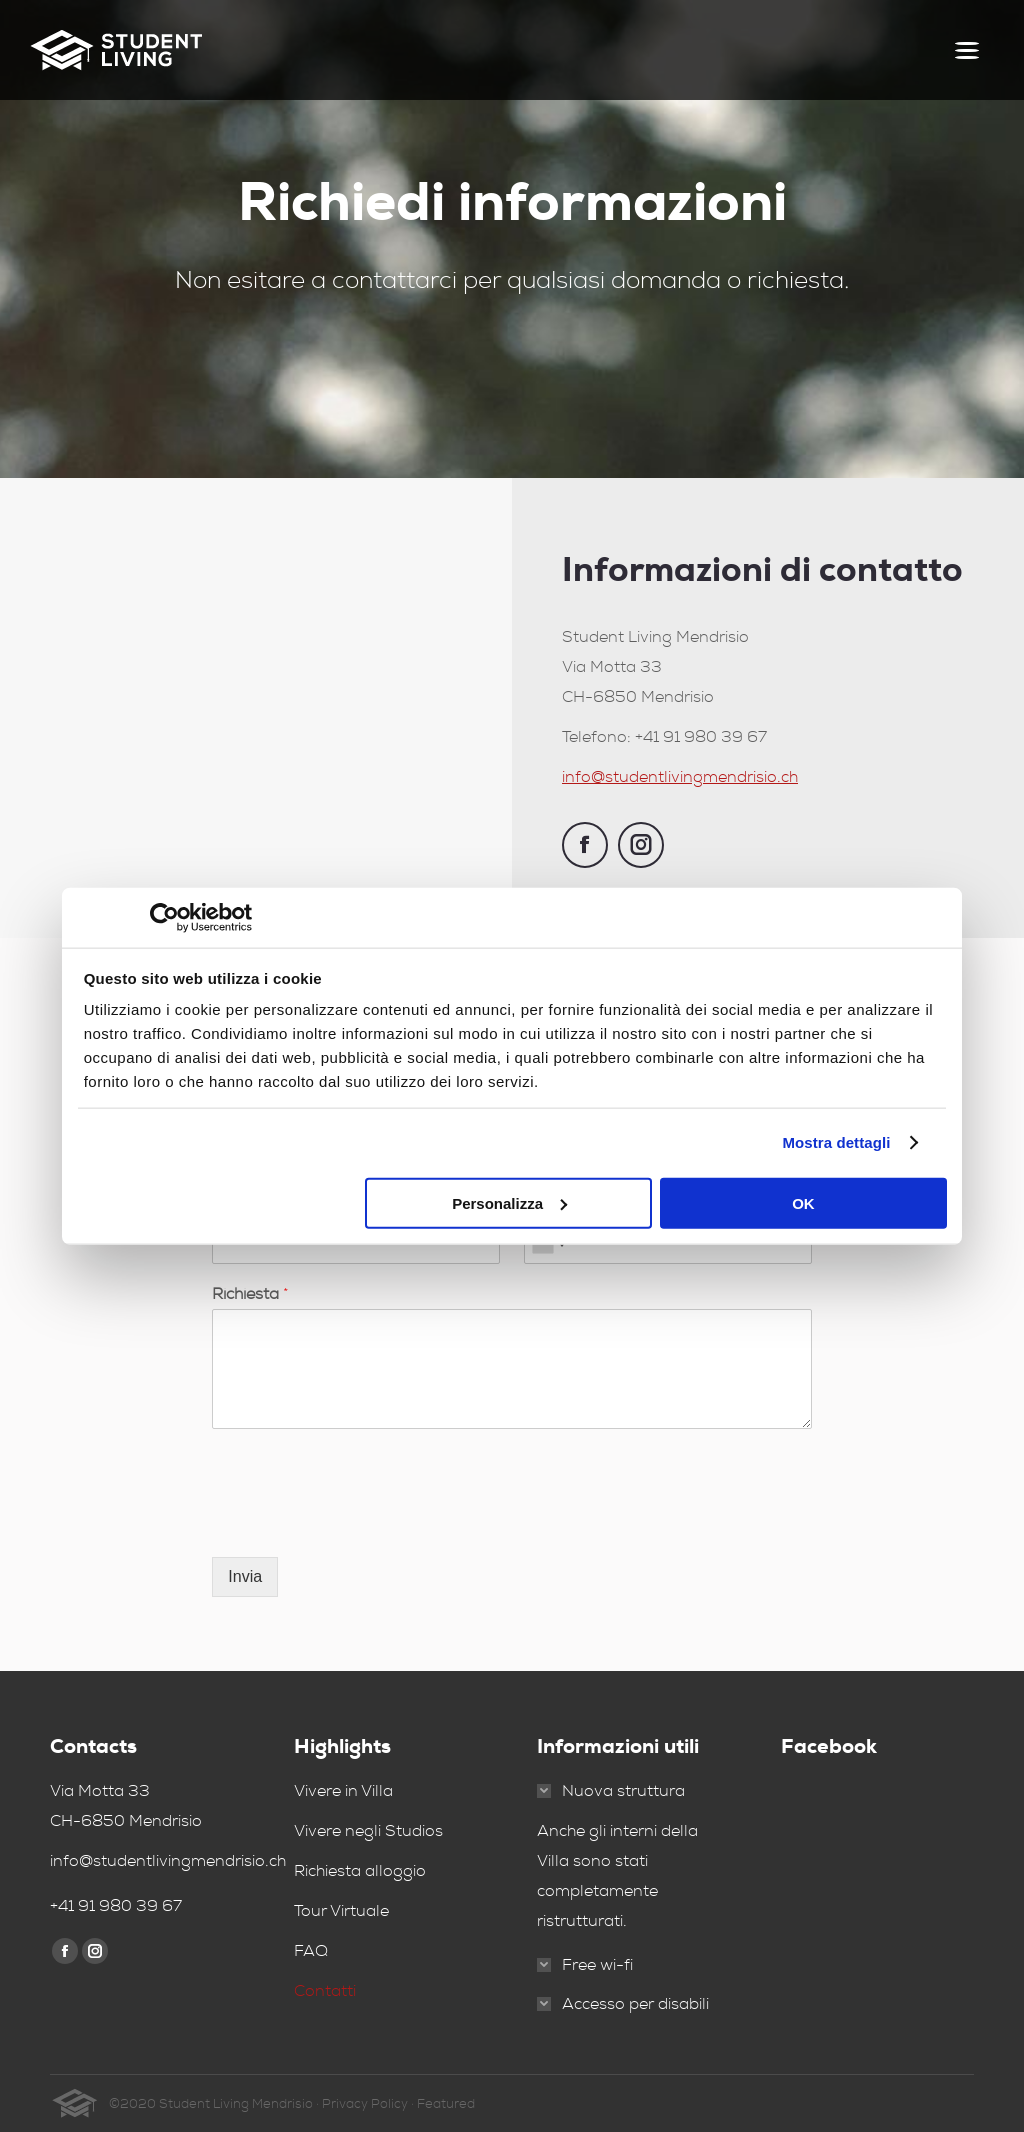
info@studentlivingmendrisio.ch (680, 777)
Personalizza (509, 1202)
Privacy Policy (365, 2104)
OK (803, 1202)
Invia (245, 1576)
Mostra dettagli (836, 1142)
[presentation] (364, 1524)
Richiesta (250, 1294)
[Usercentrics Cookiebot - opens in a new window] (164, 918)
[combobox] (548, 1245)
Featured (446, 2104)
